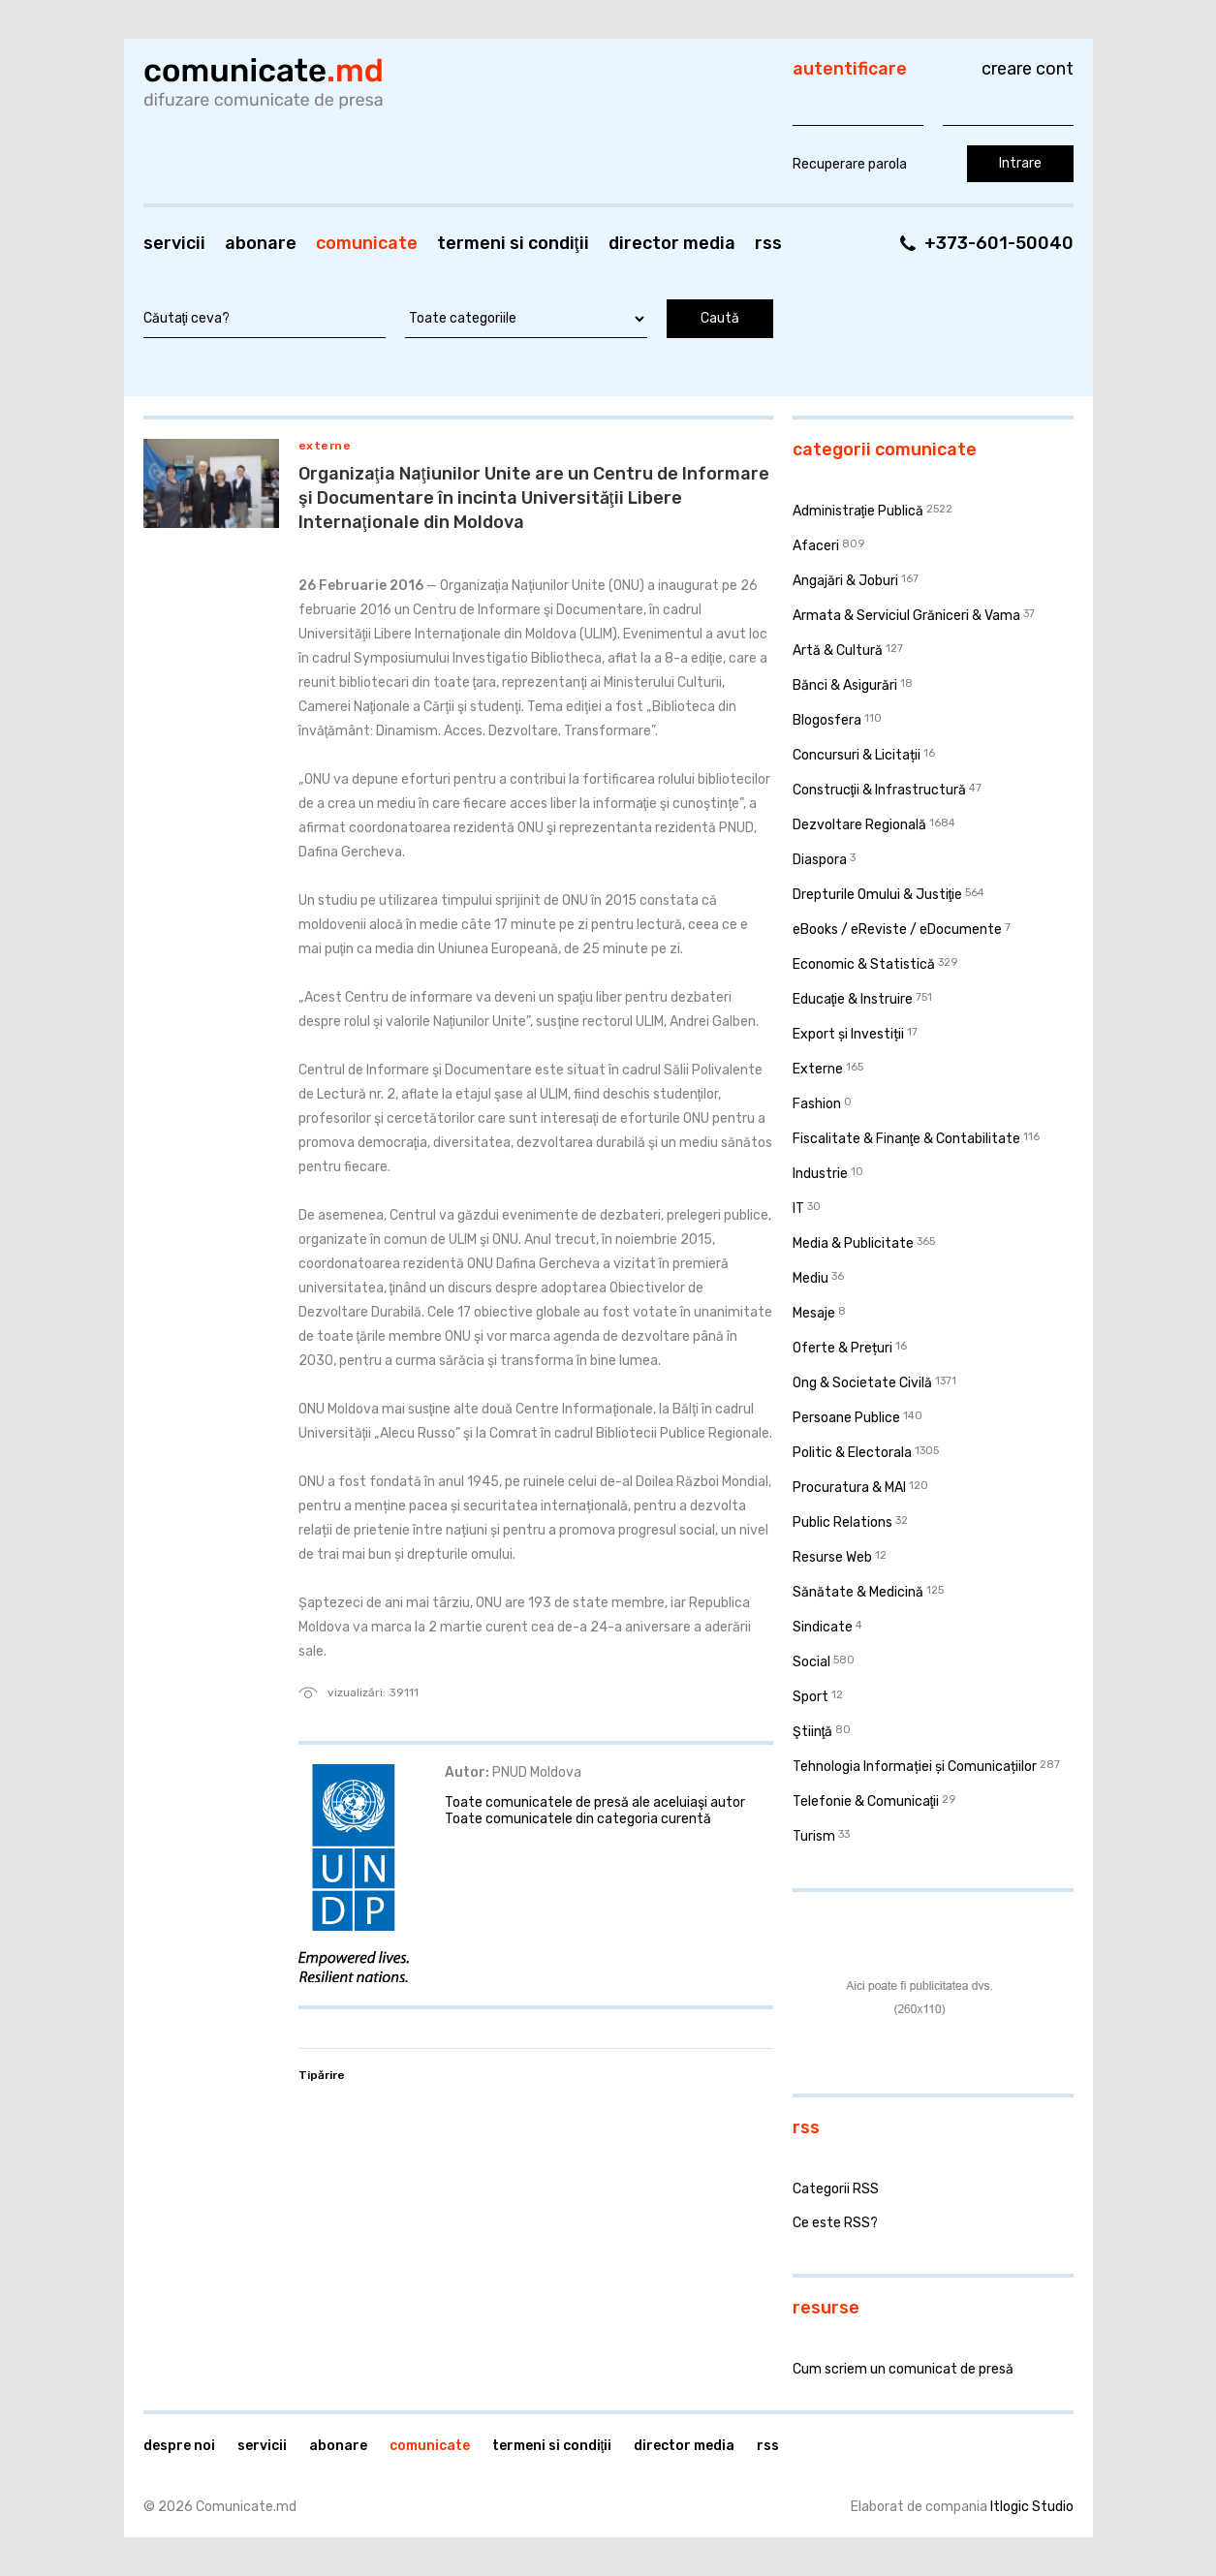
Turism (814, 1836)
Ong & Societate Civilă (862, 1383)
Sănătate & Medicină (858, 1592)
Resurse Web (832, 1557)
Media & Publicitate (853, 1243)
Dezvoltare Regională (859, 825)
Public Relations (842, 1522)
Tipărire (321, 2075)
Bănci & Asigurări (845, 685)
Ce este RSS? (835, 2223)
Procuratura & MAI (849, 1487)
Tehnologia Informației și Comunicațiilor (915, 1766)
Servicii (174, 243)
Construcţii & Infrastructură (880, 790)
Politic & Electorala (852, 1452)
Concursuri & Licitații (856, 755)
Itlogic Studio (1032, 2506)
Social (811, 1662)
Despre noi (179, 2445)
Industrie (820, 1173)
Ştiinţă (813, 1731)
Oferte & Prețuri (842, 1348)
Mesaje (814, 1313)
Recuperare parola (850, 164)
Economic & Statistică (864, 964)
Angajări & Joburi (845, 581)
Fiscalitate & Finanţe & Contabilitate (907, 1139)
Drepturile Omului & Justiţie (878, 894)
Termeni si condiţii (513, 243)
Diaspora (820, 860)
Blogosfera (827, 720)
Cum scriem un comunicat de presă (903, 2369)
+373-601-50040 (999, 243)
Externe (325, 445)
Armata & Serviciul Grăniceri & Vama (906, 615)
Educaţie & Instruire (853, 999)
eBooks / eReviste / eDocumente (897, 929)
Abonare (260, 243)
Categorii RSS (836, 2189)
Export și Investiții (848, 1034)
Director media (671, 243)
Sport (810, 1697)
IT (798, 1208)
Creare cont (1028, 68)
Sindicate (823, 1627)
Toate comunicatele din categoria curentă (578, 1819)
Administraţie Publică (858, 511)
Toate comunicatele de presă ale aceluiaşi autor (595, 1802)
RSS (768, 243)
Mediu (810, 1278)
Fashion (817, 1104)
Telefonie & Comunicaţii (866, 1801)
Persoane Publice (846, 1418)
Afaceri (816, 546)
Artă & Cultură (838, 650)
